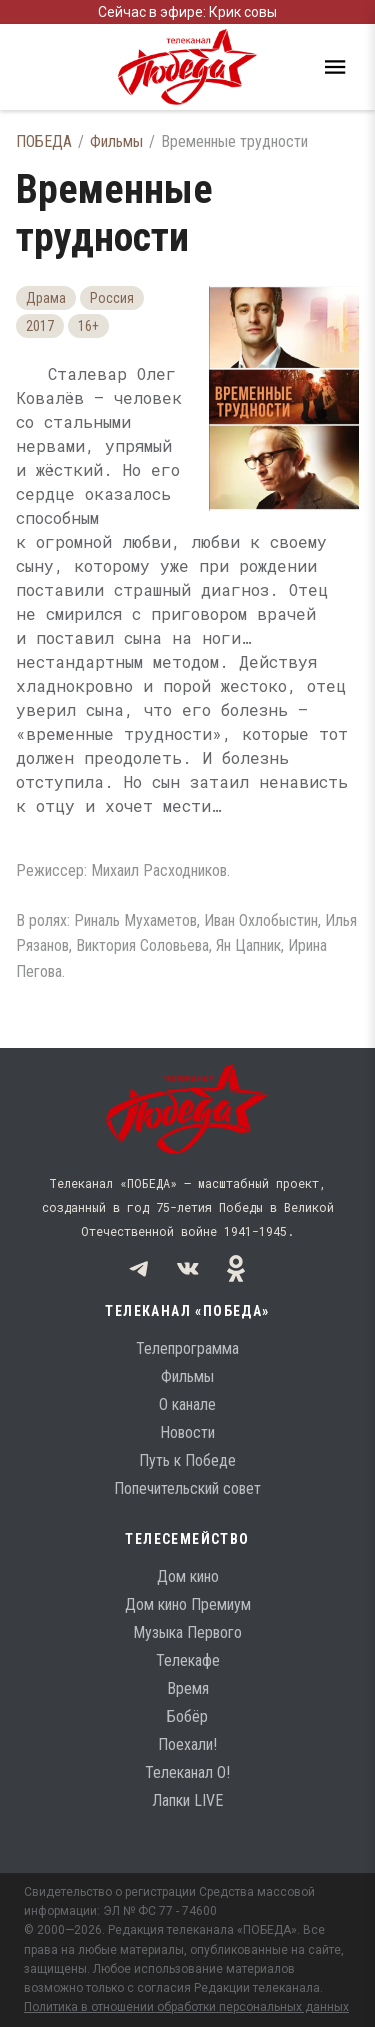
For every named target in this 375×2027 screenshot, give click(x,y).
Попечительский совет (187, 1488)
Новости (187, 1432)
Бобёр (187, 1716)
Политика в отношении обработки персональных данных (186, 2007)
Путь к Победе (187, 1460)
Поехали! (187, 1744)
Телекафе (188, 1660)
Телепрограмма (187, 1348)
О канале (187, 1404)
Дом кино (188, 1576)
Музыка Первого (187, 1632)
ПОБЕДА (44, 141)
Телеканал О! (187, 1772)
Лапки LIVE (187, 1800)
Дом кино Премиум (188, 1604)
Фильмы (116, 141)
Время (188, 1688)
